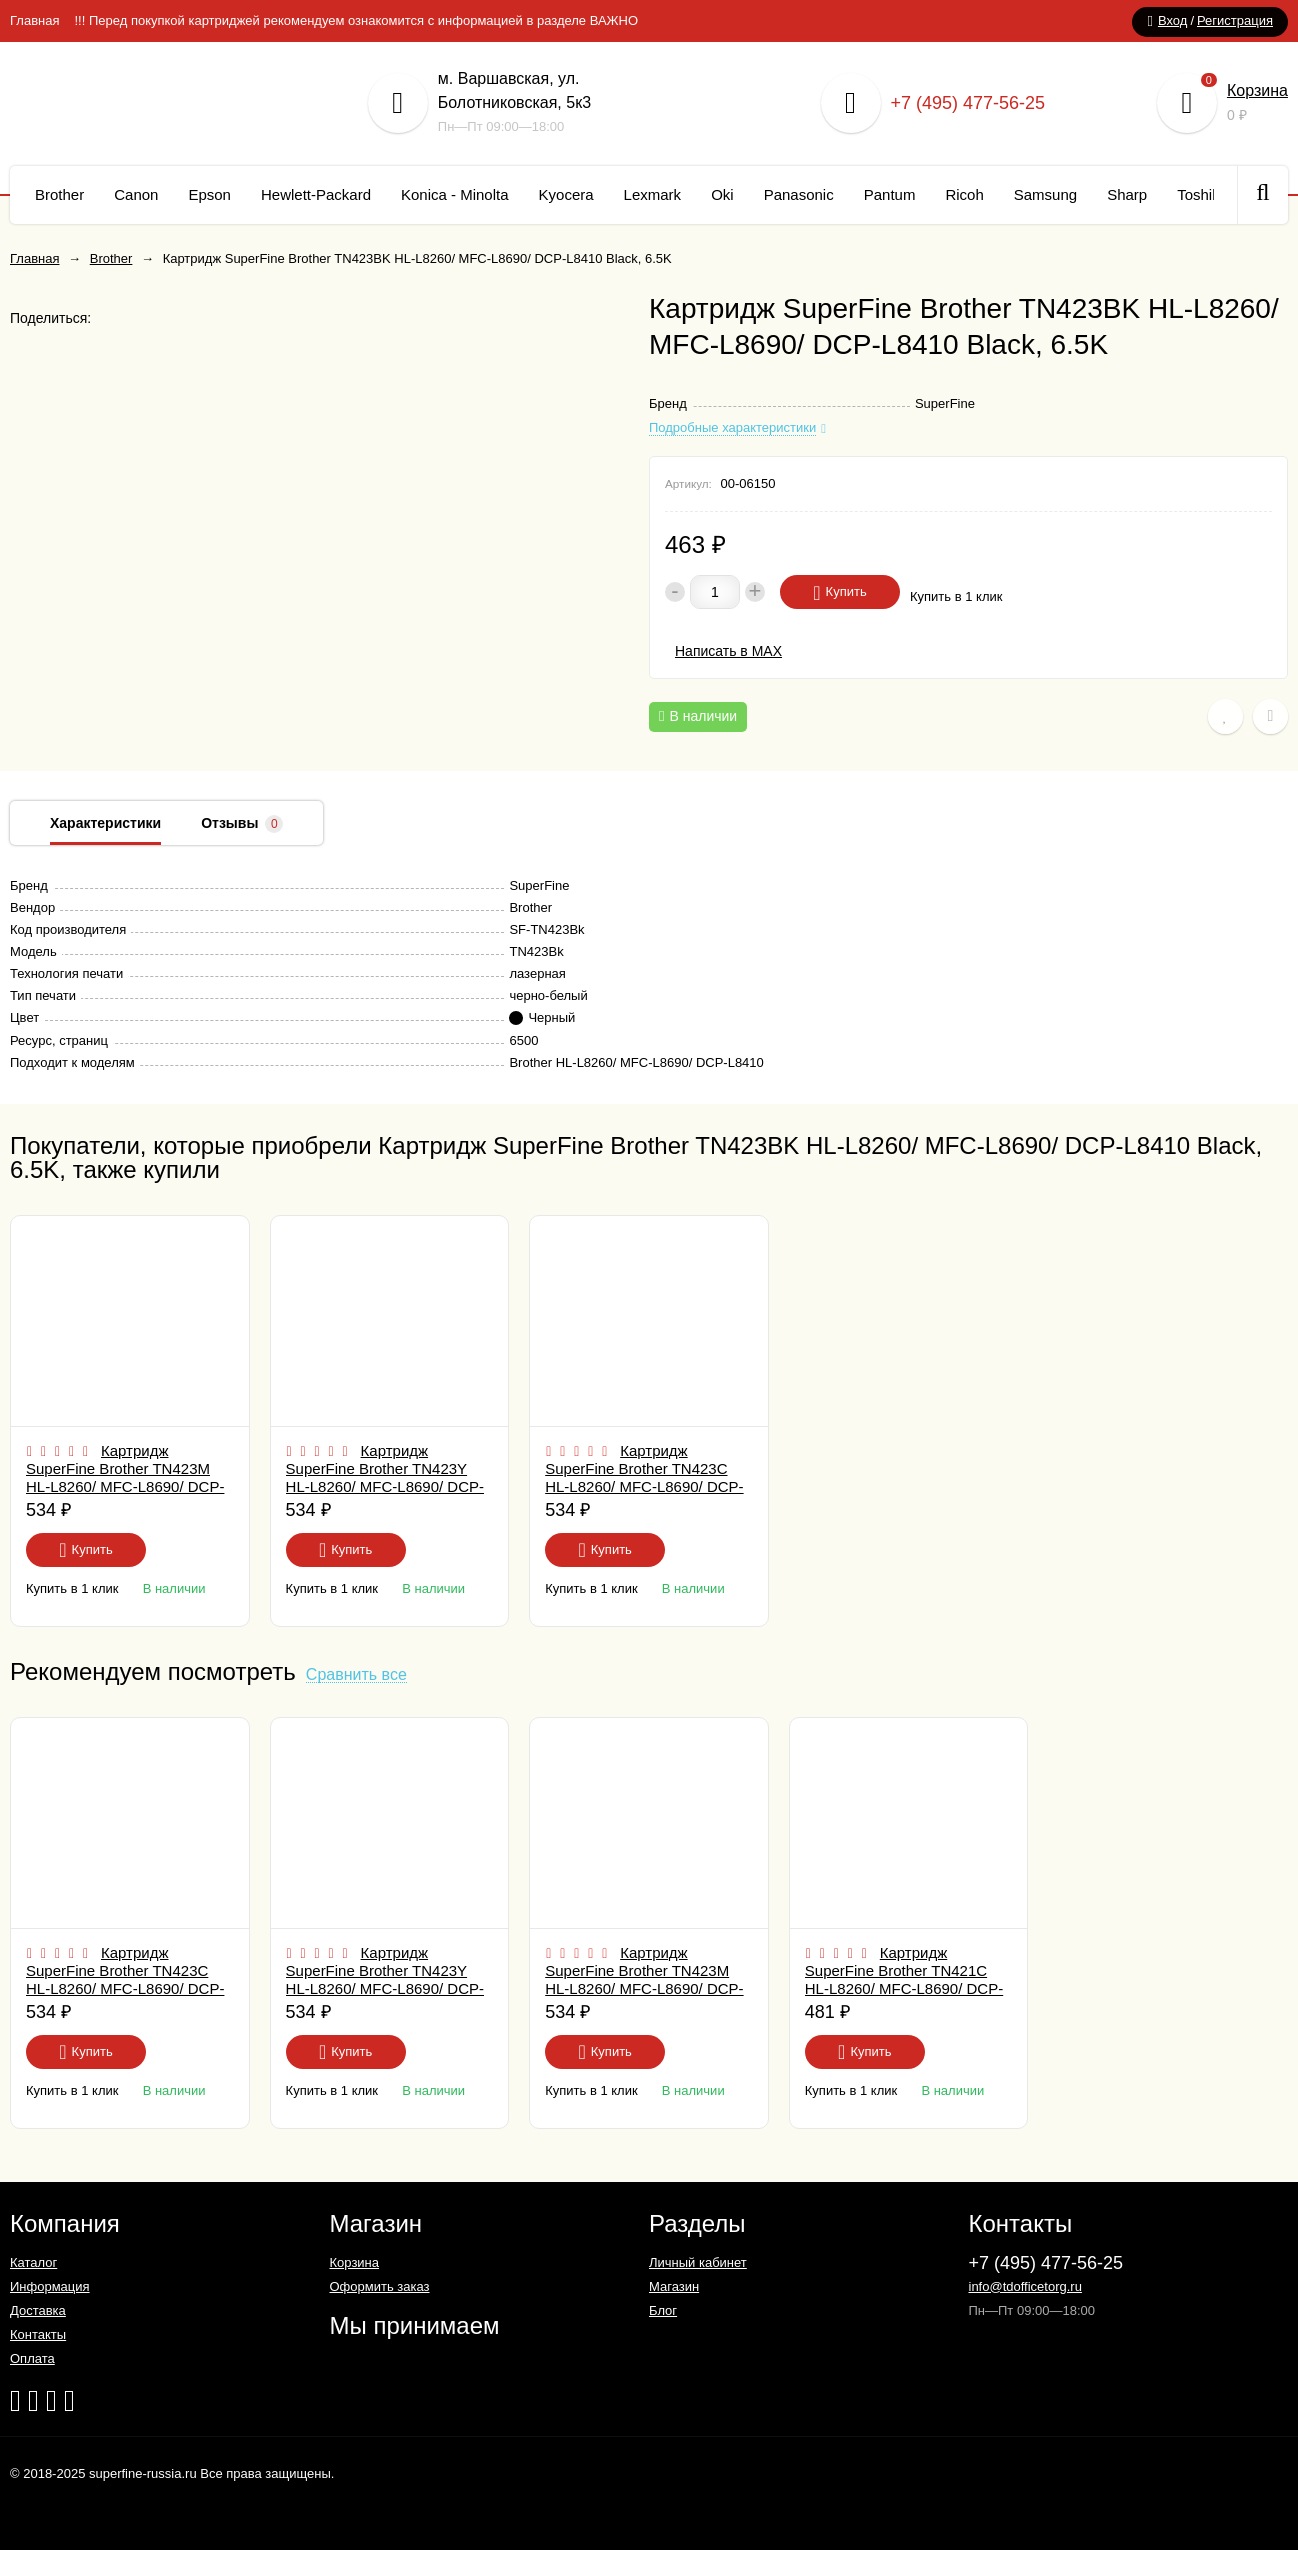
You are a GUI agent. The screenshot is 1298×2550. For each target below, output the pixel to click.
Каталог (33, 2262)
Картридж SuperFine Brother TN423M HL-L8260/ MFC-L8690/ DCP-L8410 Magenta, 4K (125, 1477)
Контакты (38, 2334)
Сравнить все (356, 1675)
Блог (663, 2310)
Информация (50, 2286)
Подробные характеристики (732, 428)
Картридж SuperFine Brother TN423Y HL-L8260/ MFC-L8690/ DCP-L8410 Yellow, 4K (385, 1477)
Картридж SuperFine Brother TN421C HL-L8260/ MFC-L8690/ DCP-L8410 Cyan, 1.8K (904, 1979)
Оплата (32, 2358)
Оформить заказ (380, 2286)
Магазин (674, 2286)
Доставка (38, 2310)
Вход (1172, 20)
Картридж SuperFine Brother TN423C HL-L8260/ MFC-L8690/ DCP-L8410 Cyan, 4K (644, 1477)
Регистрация (1235, 20)
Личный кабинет (698, 2262)
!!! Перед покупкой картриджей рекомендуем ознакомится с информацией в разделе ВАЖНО (356, 20)
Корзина (1257, 90)
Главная (34, 20)
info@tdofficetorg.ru (1025, 2286)
